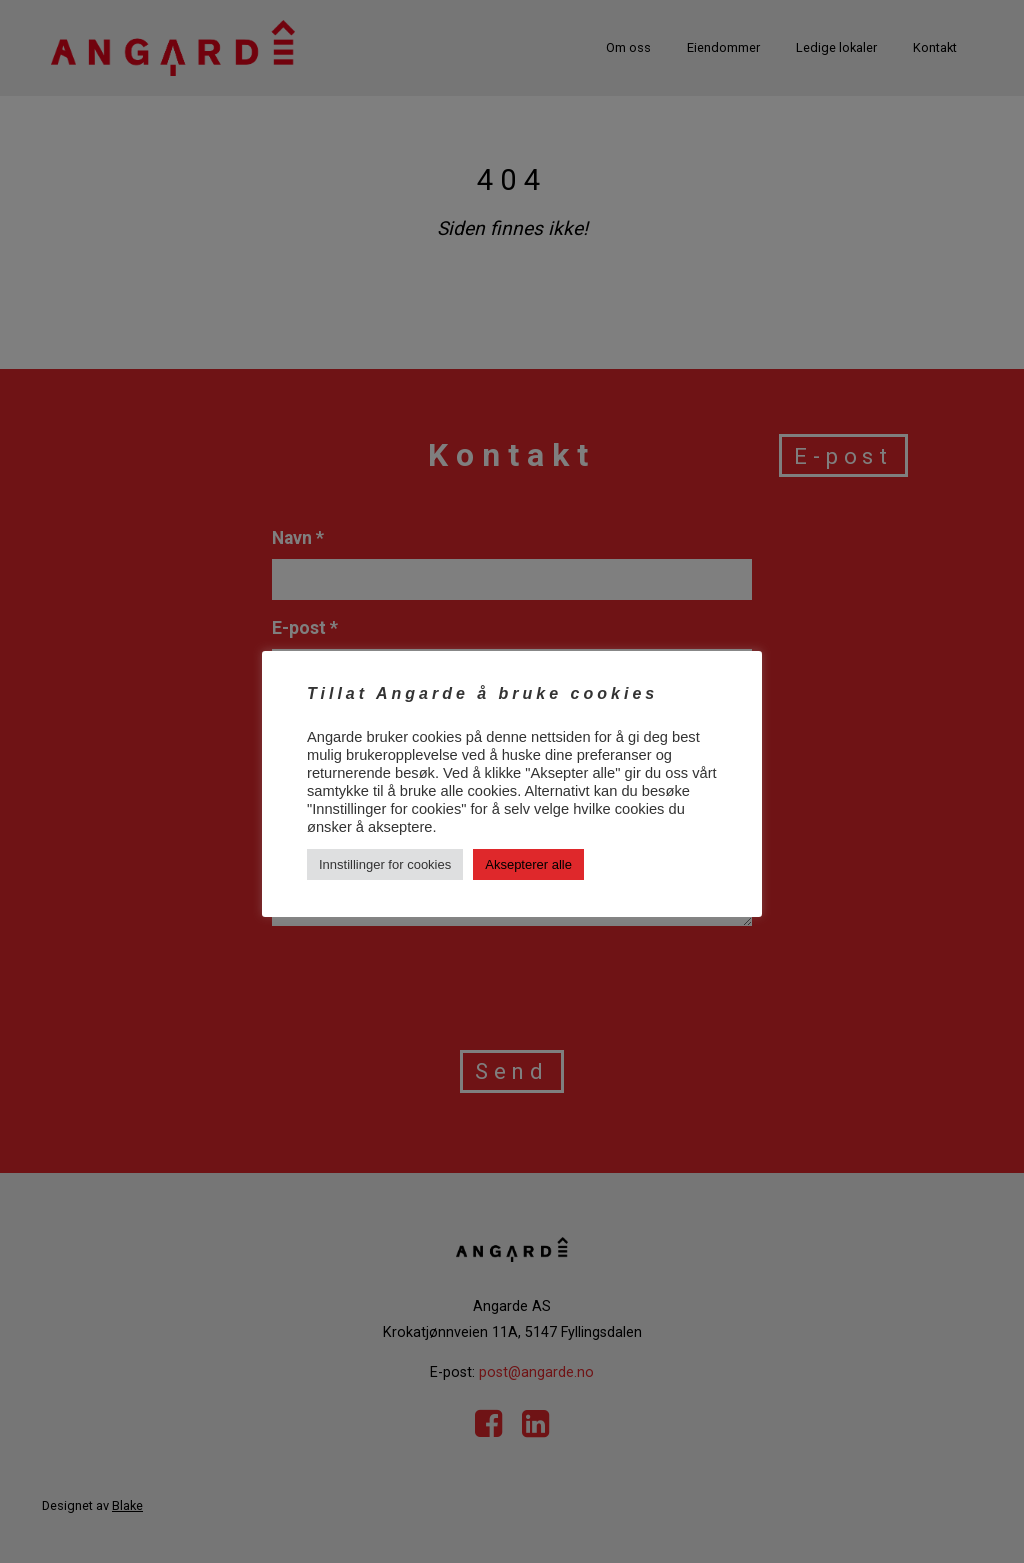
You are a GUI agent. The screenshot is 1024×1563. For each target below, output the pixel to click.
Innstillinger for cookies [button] (385, 864)
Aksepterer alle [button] (528, 864)
